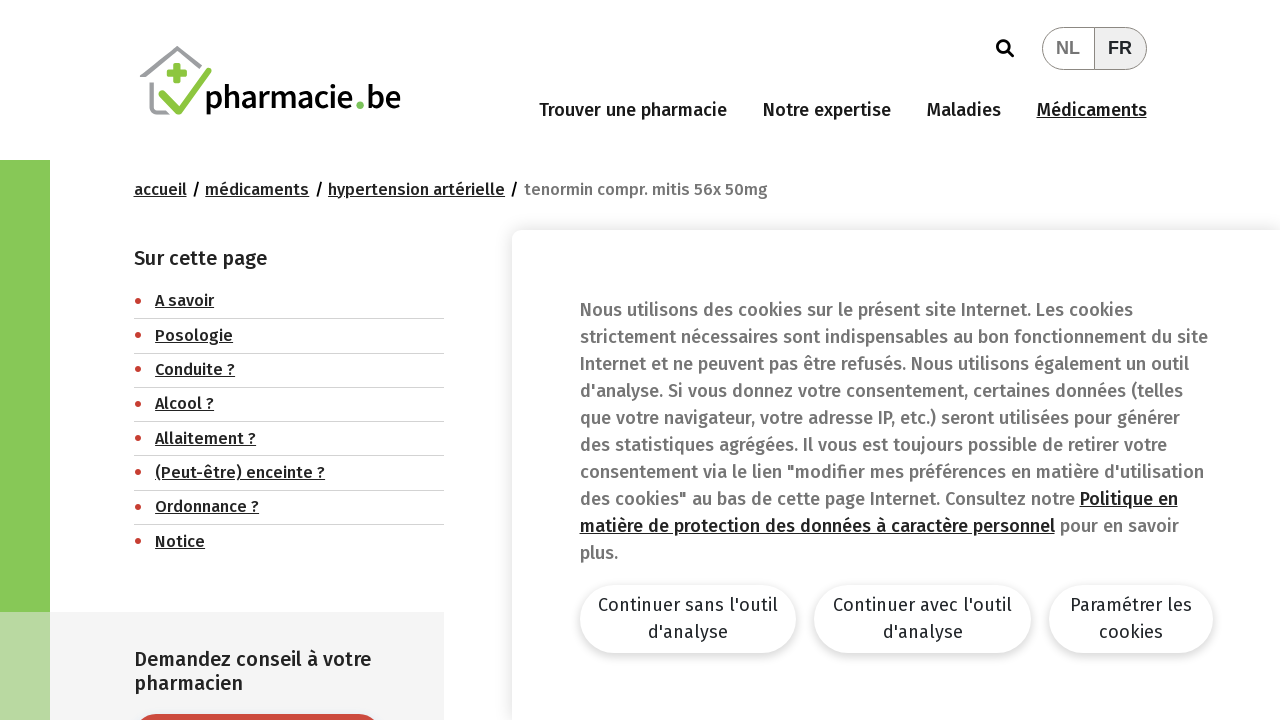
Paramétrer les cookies (1131, 618)
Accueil (160, 189)
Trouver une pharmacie (633, 110)
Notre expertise (827, 110)
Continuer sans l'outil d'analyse (688, 618)
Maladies (964, 110)
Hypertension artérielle (416, 189)
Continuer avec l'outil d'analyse (922, 618)
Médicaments (1092, 110)
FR (1120, 48)
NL (1068, 48)
